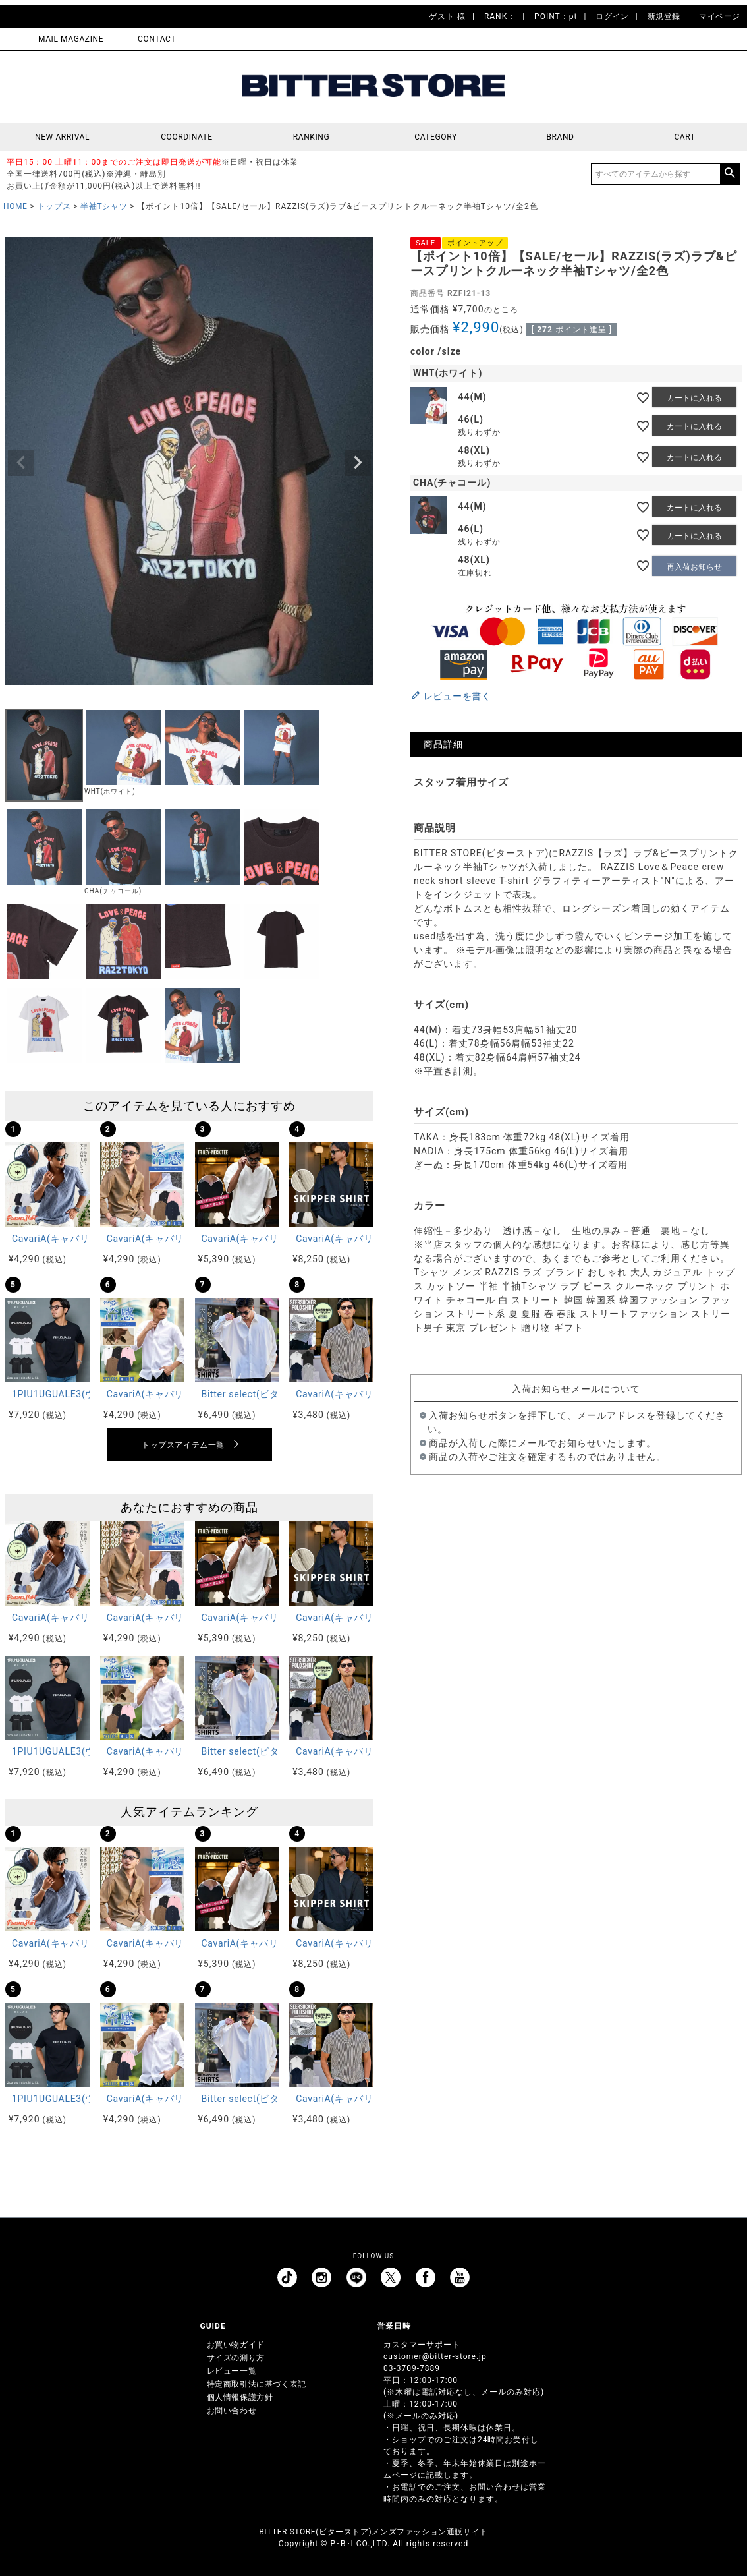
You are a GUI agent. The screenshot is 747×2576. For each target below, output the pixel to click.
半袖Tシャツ (103, 206)
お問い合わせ (232, 2410)
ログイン (611, 16)
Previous (21, 463)
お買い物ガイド (236, 2344)
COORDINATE (187, 137)
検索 (730, 174)
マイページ (719, 16)
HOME (15, 206)
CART (684, 137)
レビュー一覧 (232, 2371)
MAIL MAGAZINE (70, 39)
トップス (54, 206)
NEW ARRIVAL (62, 137)
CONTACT (157, 39)
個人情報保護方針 (240, 2397)
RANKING (311, 137)
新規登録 (664, 16)
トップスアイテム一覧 (183, 1444)
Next (358, 463)
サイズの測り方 (236, 2357)
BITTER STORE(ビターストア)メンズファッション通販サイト (373, 2531)
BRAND (560, 137)
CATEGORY (435, 137)
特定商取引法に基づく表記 (256, 2384)
